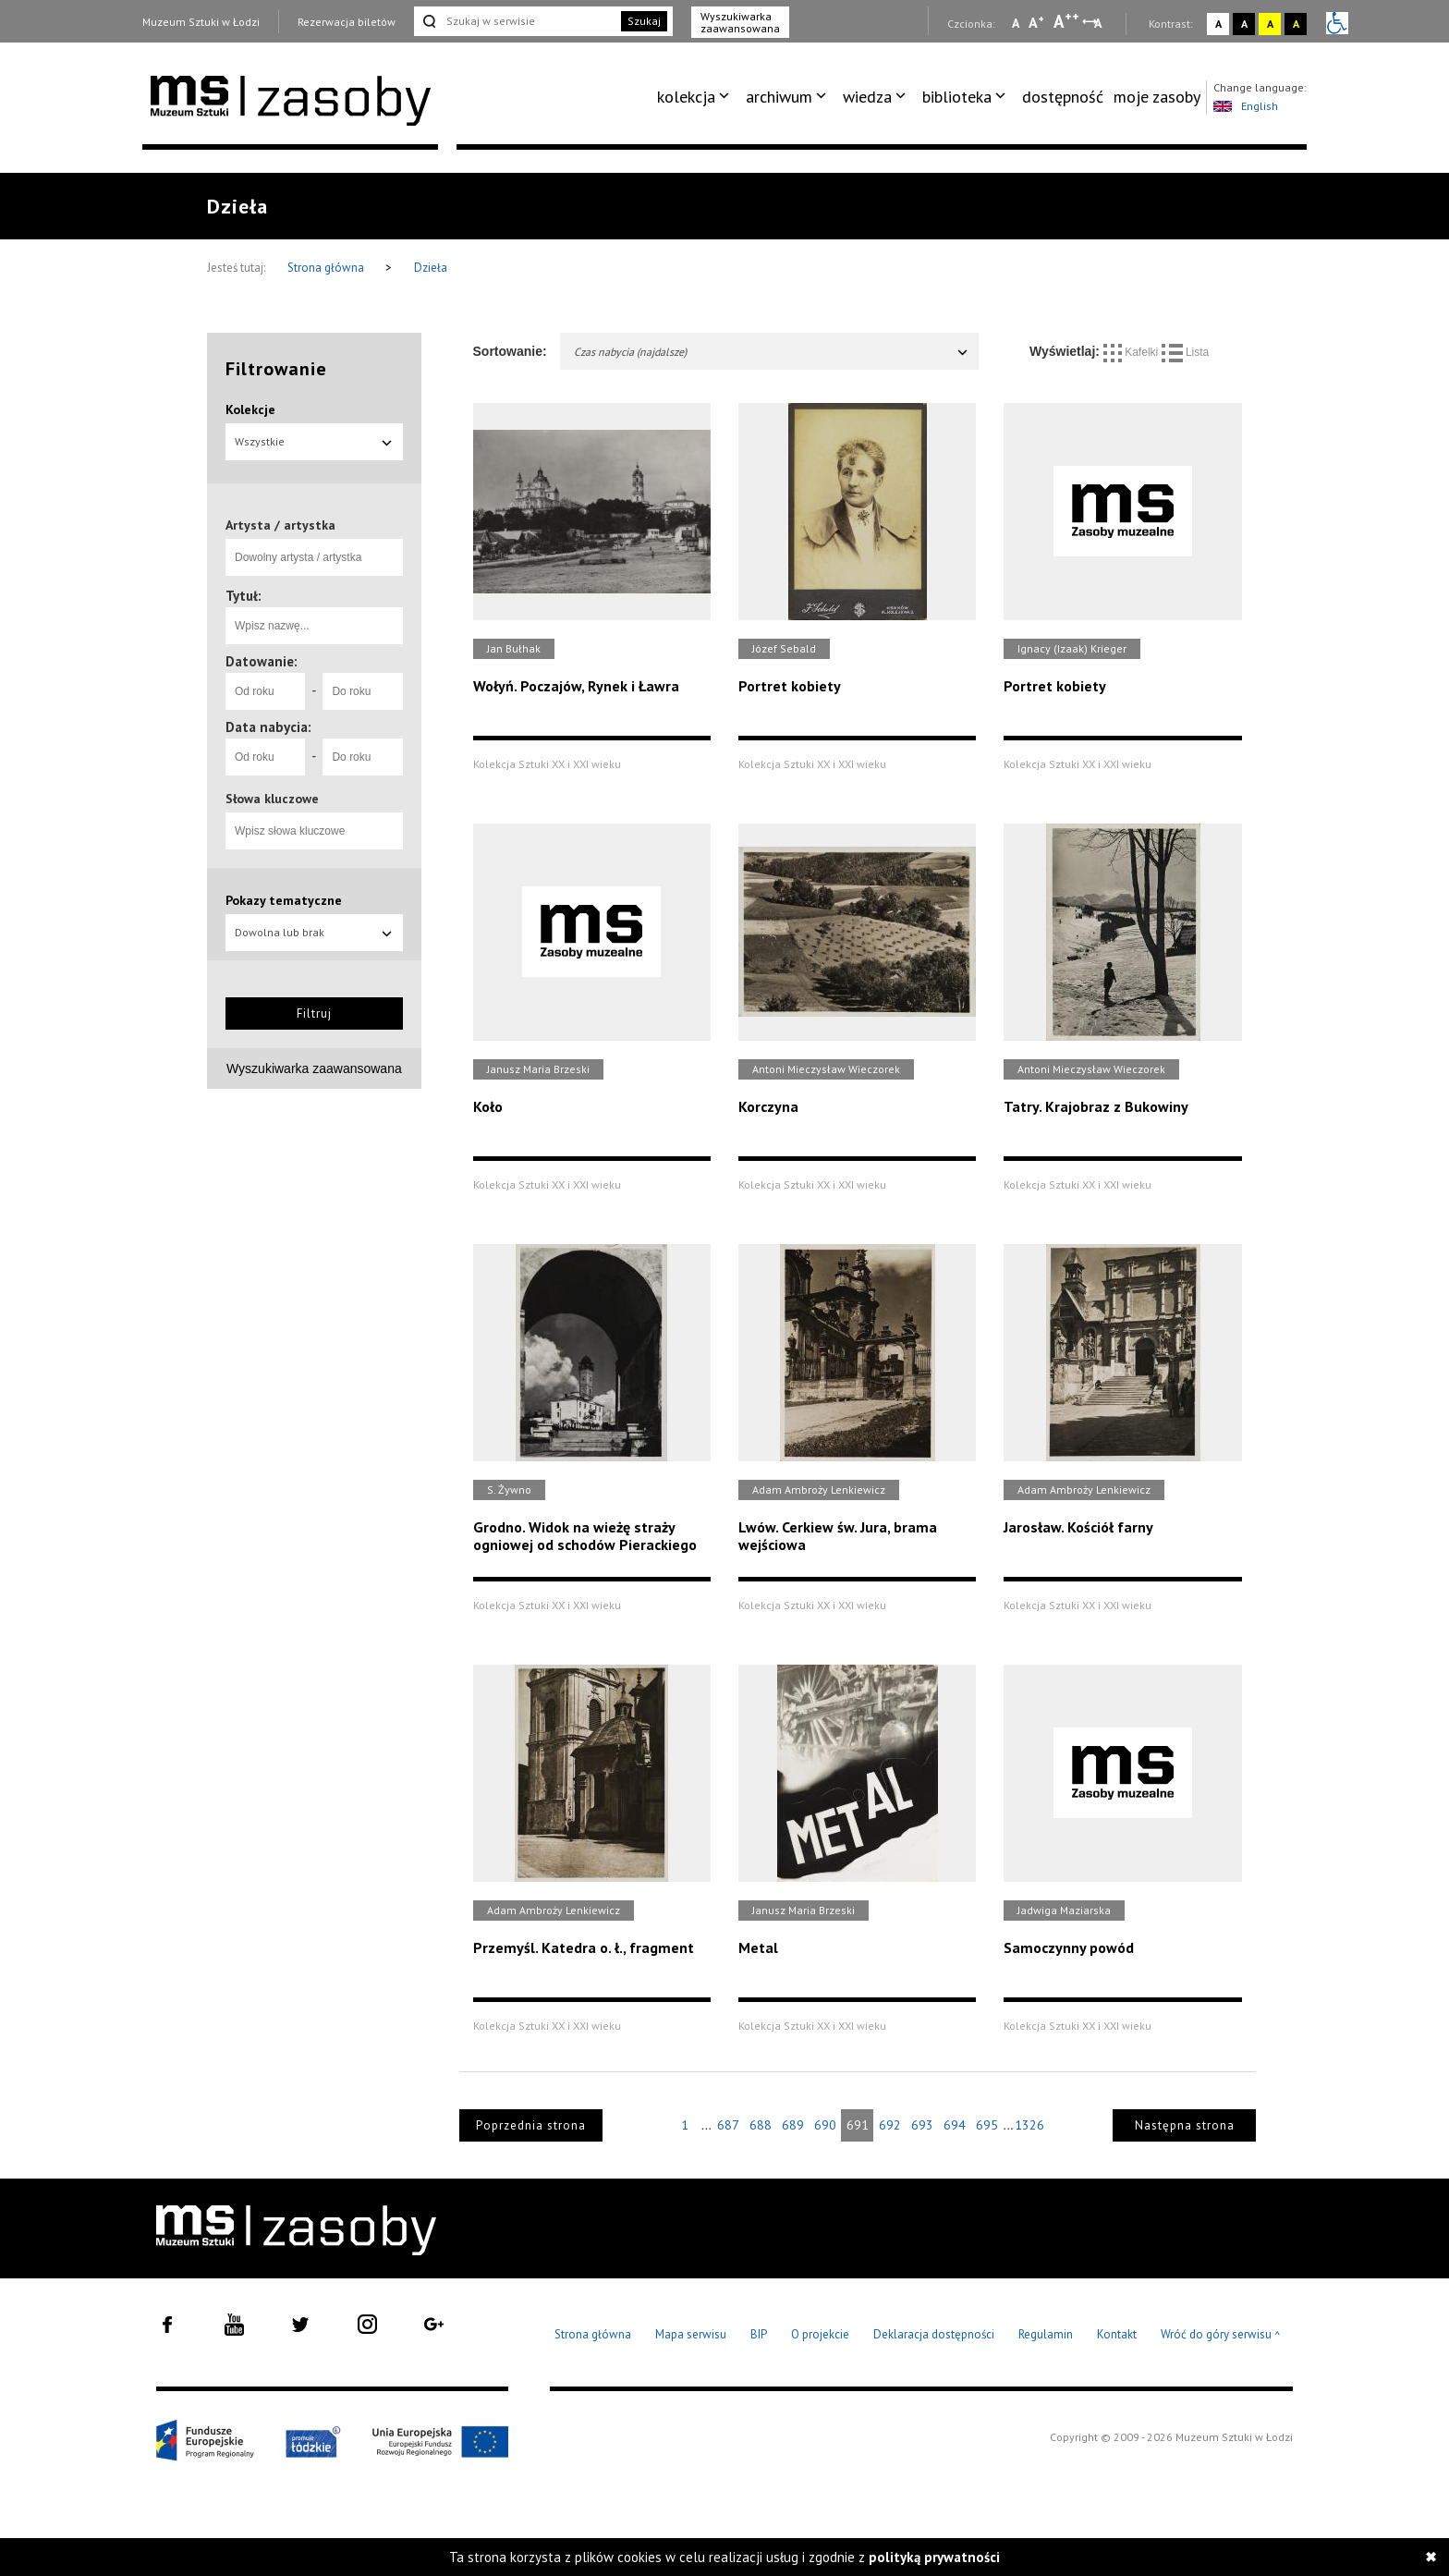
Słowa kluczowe (272, 798)
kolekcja (686, 96)
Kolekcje (250, 409)
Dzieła (430, 267)
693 (922, 2125)
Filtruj (314, 1013)
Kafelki (1132, 352)
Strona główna (327, 267)
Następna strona (1185, 2125)
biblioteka (957, 96)
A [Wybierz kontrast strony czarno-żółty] (1296, 24)
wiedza (867, 96)
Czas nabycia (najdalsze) (772, 352)
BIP (758, 2334)
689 (793, 2125)
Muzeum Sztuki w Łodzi (201, 22)
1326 (1029, 2125)
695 (987, 2125)
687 (728, 2125)
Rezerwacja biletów (347, 22)
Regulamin (1045, 2334)
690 (825, 2125)
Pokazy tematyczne (283, 900)
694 (955, 2125)
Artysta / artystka (280, 525)
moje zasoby (1157, 96)
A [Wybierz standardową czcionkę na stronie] (1036, 22)
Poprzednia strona (531, 2125)
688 (760, 2125)
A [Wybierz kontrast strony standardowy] (1218, 24)
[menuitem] (696, 97)
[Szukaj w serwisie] (515, 21)
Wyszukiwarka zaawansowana (740, 22)
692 (890, 2125)
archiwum (779, 96)
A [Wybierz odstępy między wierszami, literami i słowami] (1099, 23)
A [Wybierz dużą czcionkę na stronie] (1066, 21)
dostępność (1062, 96)
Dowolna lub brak (314, 932)
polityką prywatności (934, 2557)
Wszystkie (314, 441)
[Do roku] (362, 691)
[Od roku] (265, 691)
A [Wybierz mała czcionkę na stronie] (1015, 23)
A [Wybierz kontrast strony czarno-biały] (1244, 24)
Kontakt (1117, 2334)
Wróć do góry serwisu (1221, 2335)
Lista (1186, 352)
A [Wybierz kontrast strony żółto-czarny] (1270, 24)
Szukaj (644, 21)
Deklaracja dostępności (933, 2334)
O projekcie (820, 2334)
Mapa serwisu (690, 2334)
